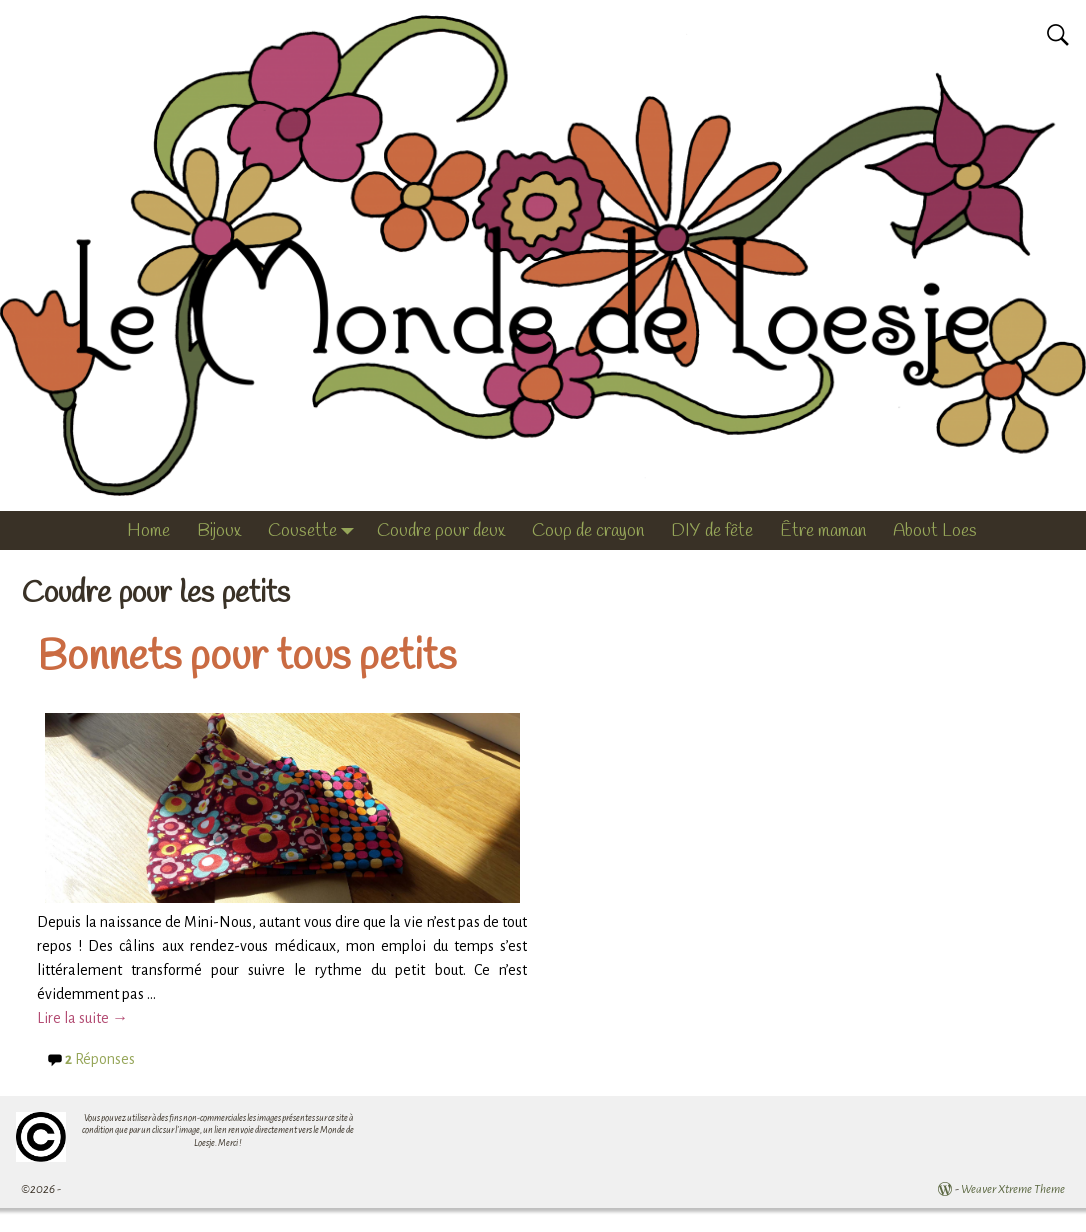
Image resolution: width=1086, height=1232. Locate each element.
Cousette (316, 531)
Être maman (823, 531)
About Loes (935, 531)
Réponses (100, 1059)
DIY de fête (712, 531)
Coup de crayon (588, 531)
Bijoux (219, 531)
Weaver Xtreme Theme (1013, 1189)
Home (148, 531)
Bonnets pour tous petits (246, 658)
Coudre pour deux (441, 531)
